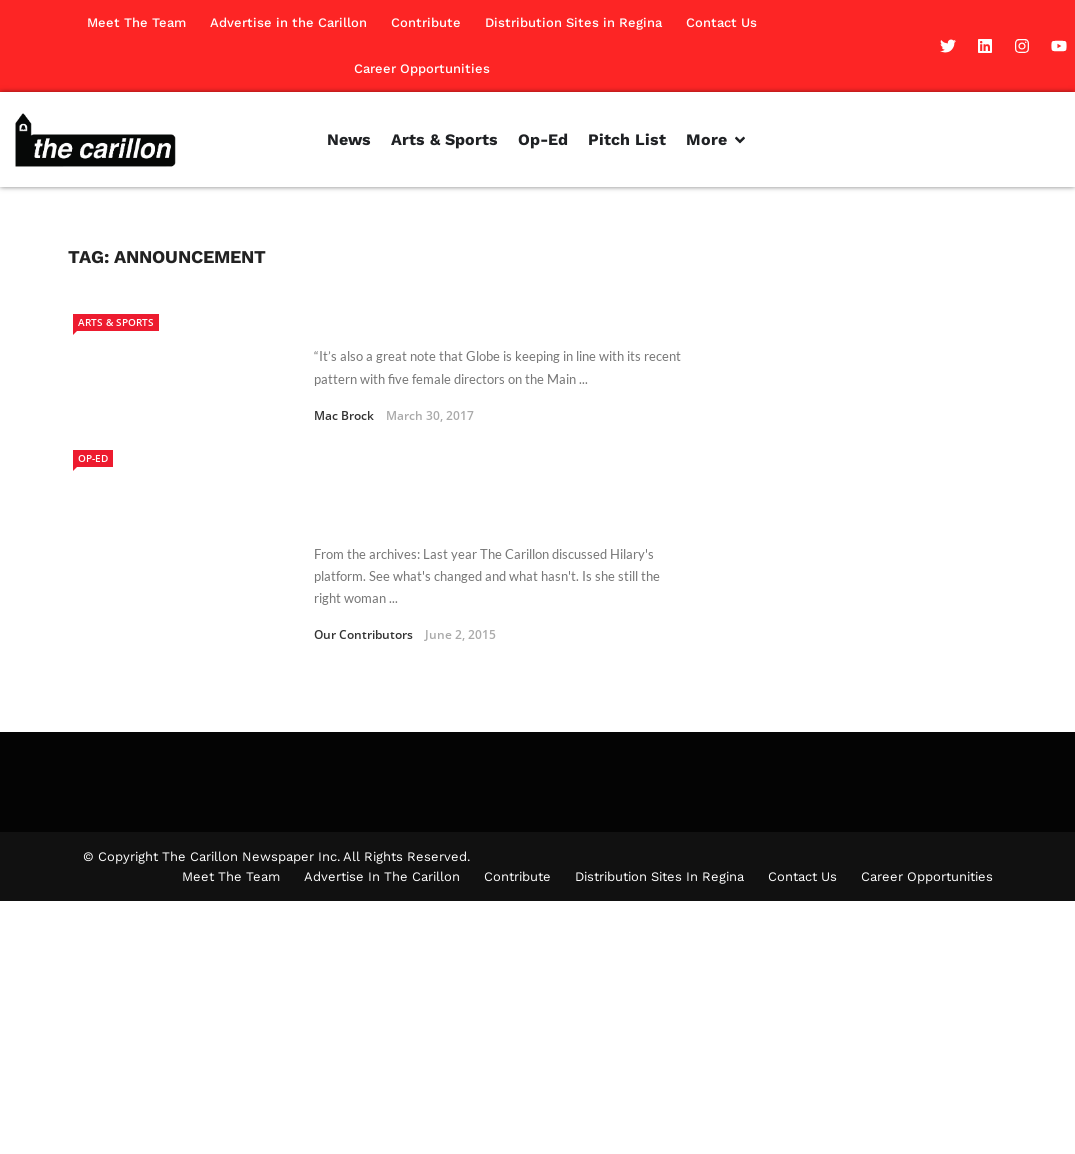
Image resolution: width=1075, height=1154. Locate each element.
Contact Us (721, 22)
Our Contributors (363, 634)
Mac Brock (344, 415)
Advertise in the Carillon (288, 22)
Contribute (426, 22)
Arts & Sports (116, 322)
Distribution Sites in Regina (573, 22)
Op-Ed (93, 458)
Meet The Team (136, 22)
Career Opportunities (422, 68)
